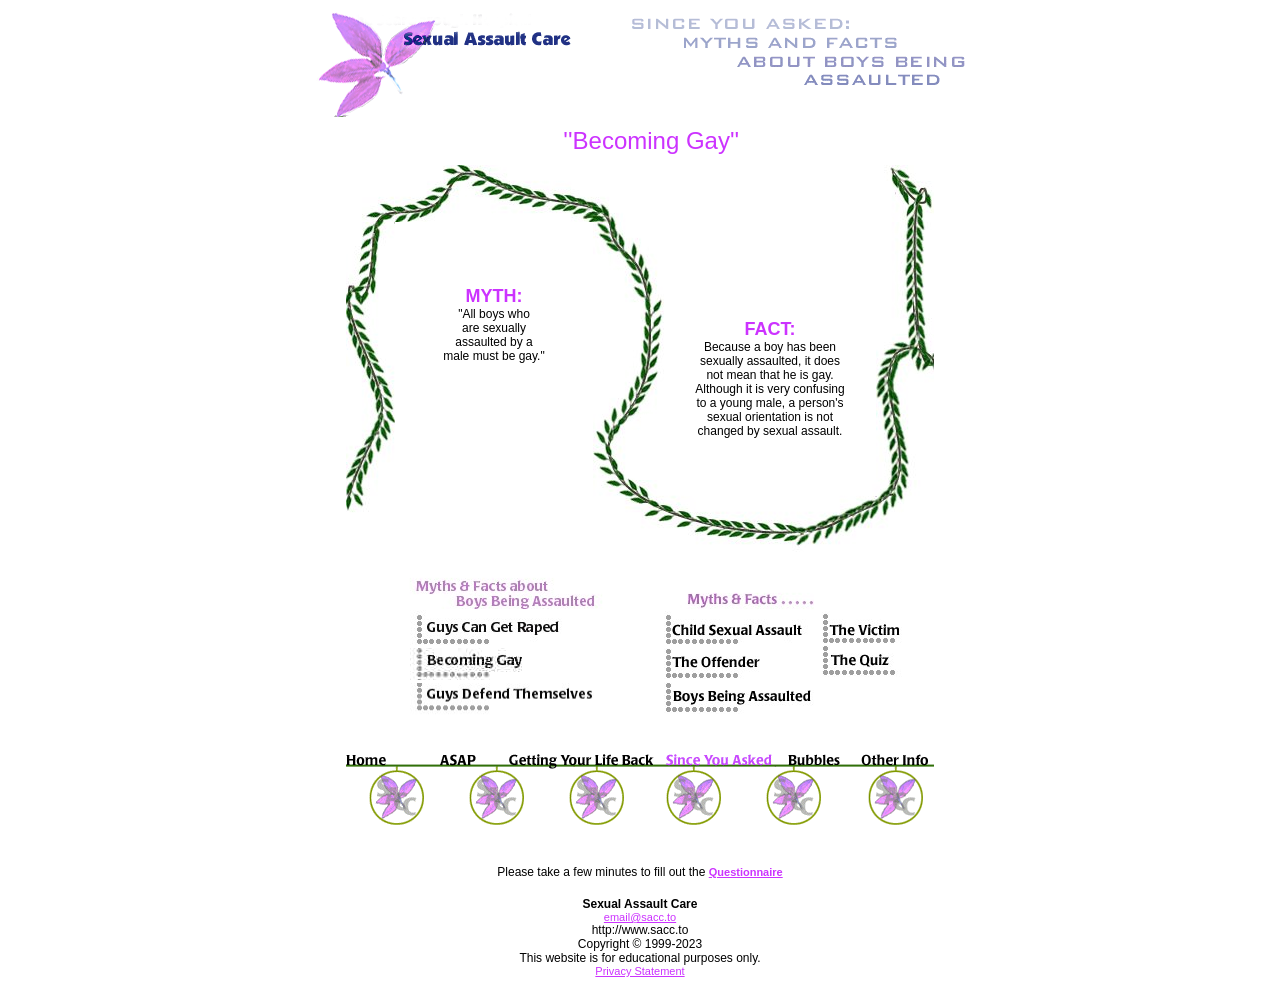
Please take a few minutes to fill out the (602, 872)
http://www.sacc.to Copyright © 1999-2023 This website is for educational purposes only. (639, 944)
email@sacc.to (640, 917)
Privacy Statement (639, 971)
